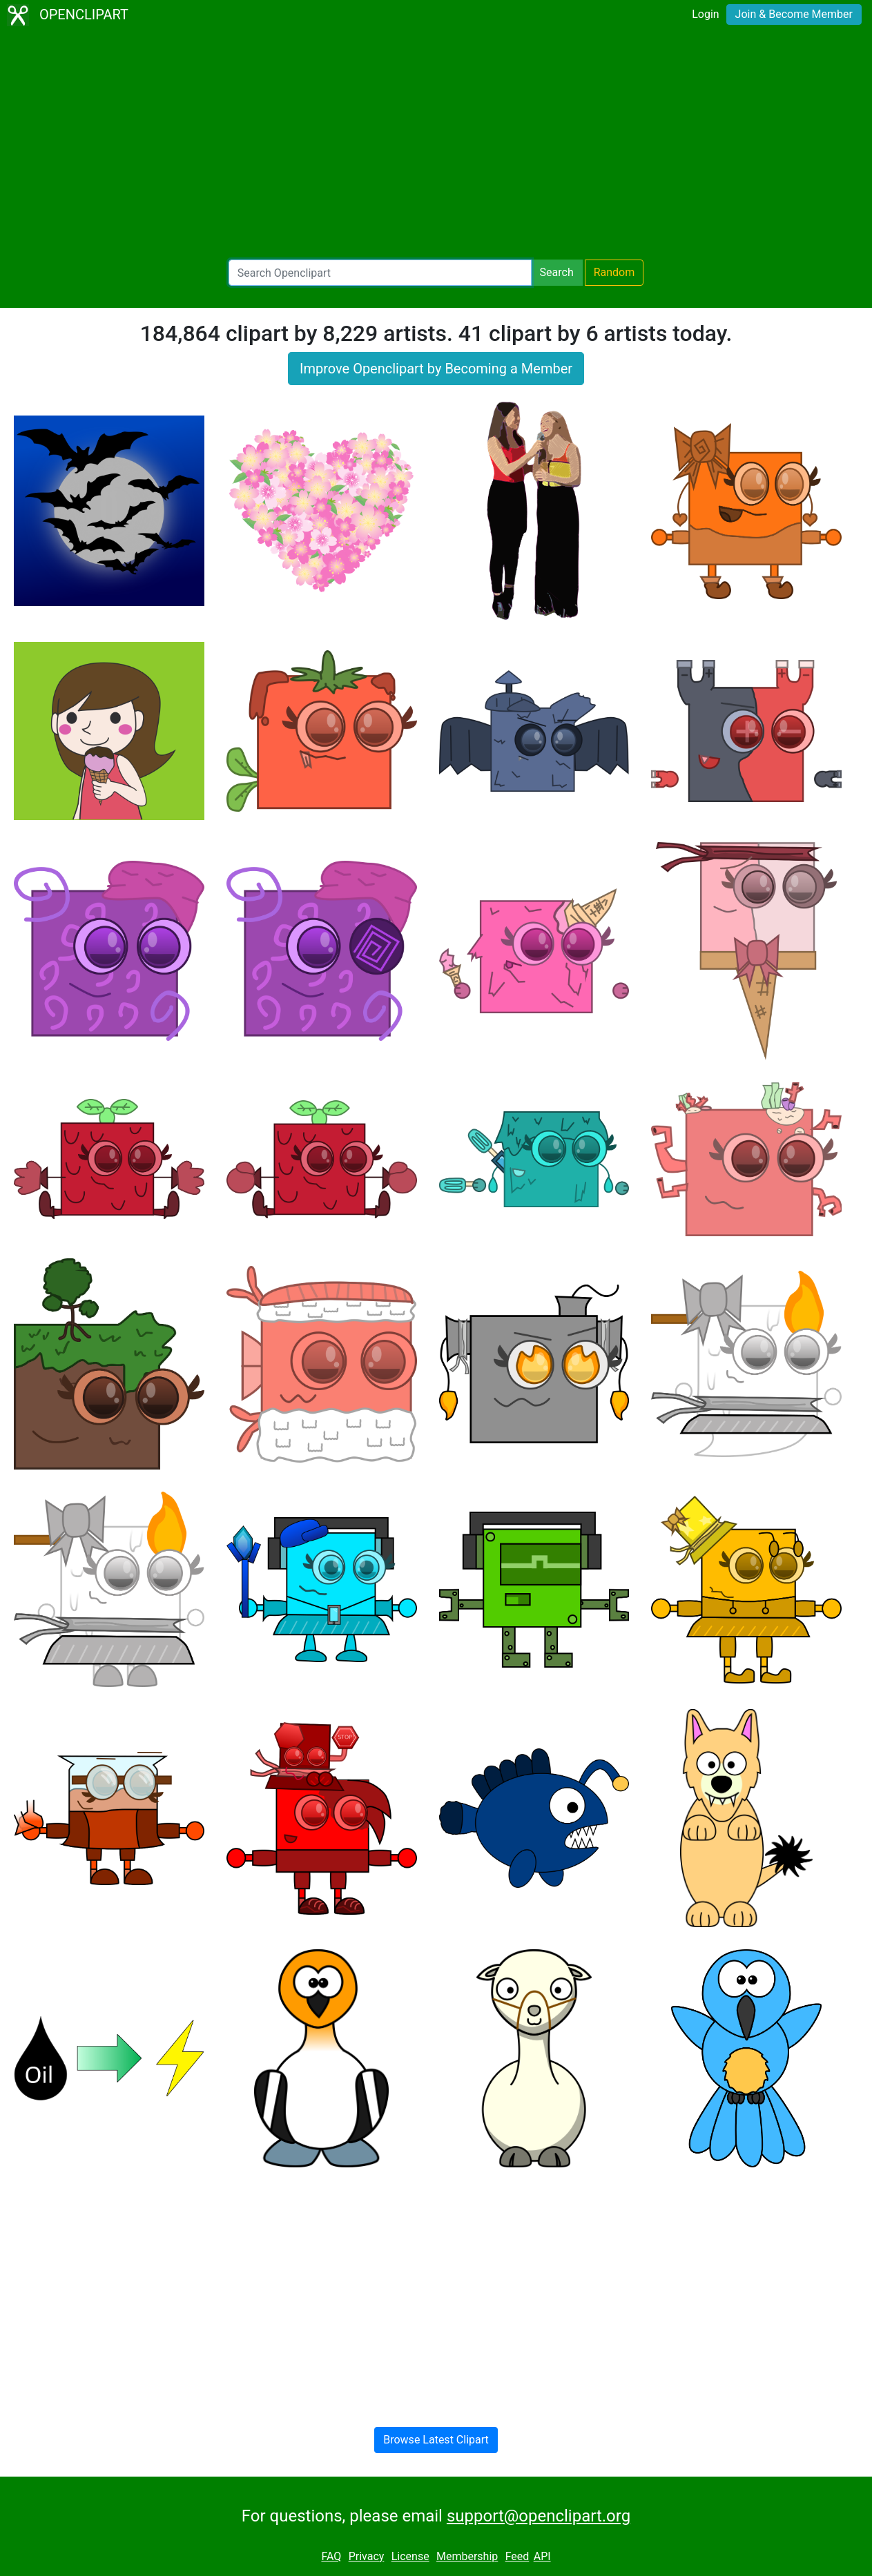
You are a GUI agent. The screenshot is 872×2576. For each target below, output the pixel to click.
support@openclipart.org (538, 2516)
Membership (467, 2556)
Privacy (367, 2556)
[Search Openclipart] (380, 273)
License (410, 2556)
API (542, 2556)
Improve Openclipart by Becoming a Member (436, 368)
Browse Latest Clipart (436, 2439)
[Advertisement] (436, 145)
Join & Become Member (794, 14)
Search (557, 272)
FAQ (331, 2556)
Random (614, 272)
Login (705, 14)
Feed (517, 2556)
